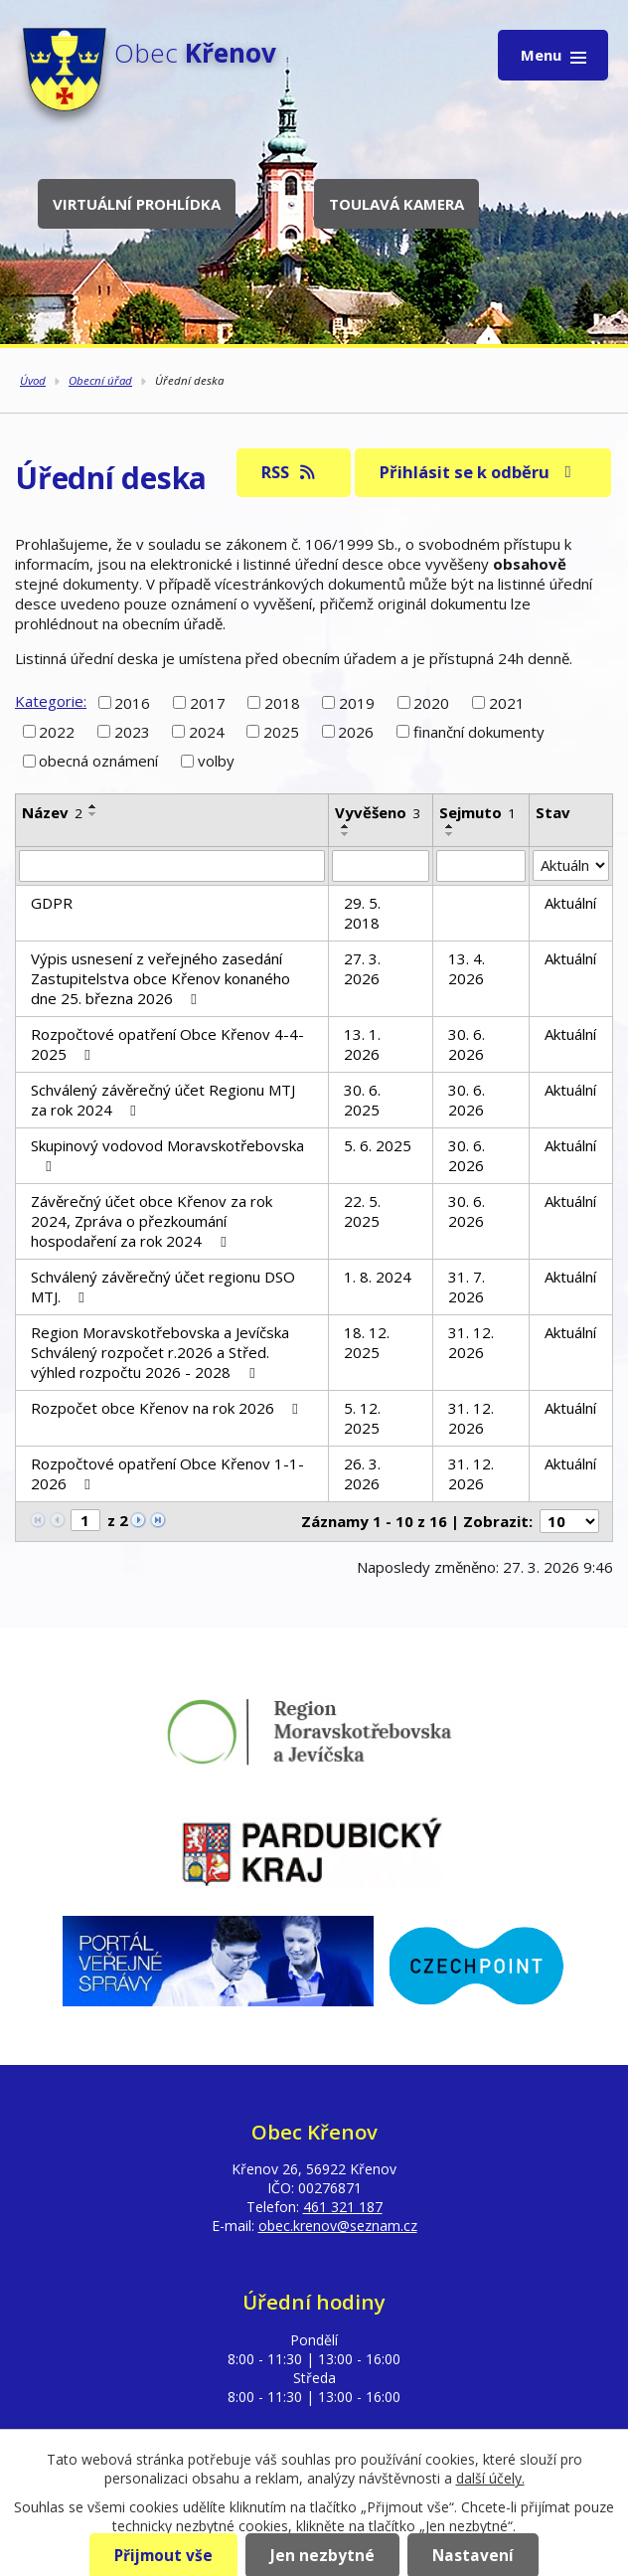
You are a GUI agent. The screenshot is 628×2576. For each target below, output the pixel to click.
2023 (132, 732)
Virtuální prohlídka (137, 204)
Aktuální (570, 903)
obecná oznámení (98, 761)
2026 (356, 732)
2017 (208, 702)
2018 (282, 702)
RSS (289, 471)
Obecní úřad (100, 380)
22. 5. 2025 (362, 1211)
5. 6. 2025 (377, 1145)
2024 (207, 732)
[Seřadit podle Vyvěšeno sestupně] (346, 834)
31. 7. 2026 (466, 1286)
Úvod (33, 380)
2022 (57, 732)
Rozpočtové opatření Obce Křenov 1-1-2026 (167, 1473)
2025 (281, 732)
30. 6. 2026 (466, 1044)
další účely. (490, 2478)
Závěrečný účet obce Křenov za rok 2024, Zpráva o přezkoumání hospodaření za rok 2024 (151, 1221)
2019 (357, 702)
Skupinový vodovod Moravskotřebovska (167, 1154)
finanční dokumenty (479, 732)
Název (52, 812)
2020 (431, 702)
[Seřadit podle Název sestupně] (93, 814)
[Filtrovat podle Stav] (571, 866)
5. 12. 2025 (362, 1418)
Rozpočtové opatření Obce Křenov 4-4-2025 (167, 1044)
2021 (507, 702)
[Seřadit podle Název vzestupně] (93, 806)
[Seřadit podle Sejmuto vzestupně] (450, 826)
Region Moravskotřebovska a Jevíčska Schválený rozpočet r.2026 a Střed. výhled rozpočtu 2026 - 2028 (160, 1352)
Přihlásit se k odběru (479, 471)
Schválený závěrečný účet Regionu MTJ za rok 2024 (163, 1099)
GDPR (52, 903)
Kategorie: (50, 701)
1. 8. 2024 (377, 1277)
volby (216, 761)
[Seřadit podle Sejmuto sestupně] (450, 834)
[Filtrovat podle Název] (172, 866)
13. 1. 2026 (362, 1044)
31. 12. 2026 (471, 1342)
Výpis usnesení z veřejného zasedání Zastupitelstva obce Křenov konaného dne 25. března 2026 (160, 978)
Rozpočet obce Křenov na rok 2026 (167, 1408)
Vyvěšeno (377, 812)
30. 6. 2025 (362, 1099)
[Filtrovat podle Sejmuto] (481, 866)
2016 (132, 702)
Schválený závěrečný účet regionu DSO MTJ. (163, 1286)
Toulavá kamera (396, 204)
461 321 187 (343, 2206)
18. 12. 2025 (367, 1342)
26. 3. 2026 (362, 1473)
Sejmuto (477, 812)
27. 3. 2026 (362, 968)
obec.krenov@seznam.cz (337, 2225)
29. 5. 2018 (362, 913)
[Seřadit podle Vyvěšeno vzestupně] (346, 826)
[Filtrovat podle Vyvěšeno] (380, 866)
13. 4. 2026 (466, 968)
